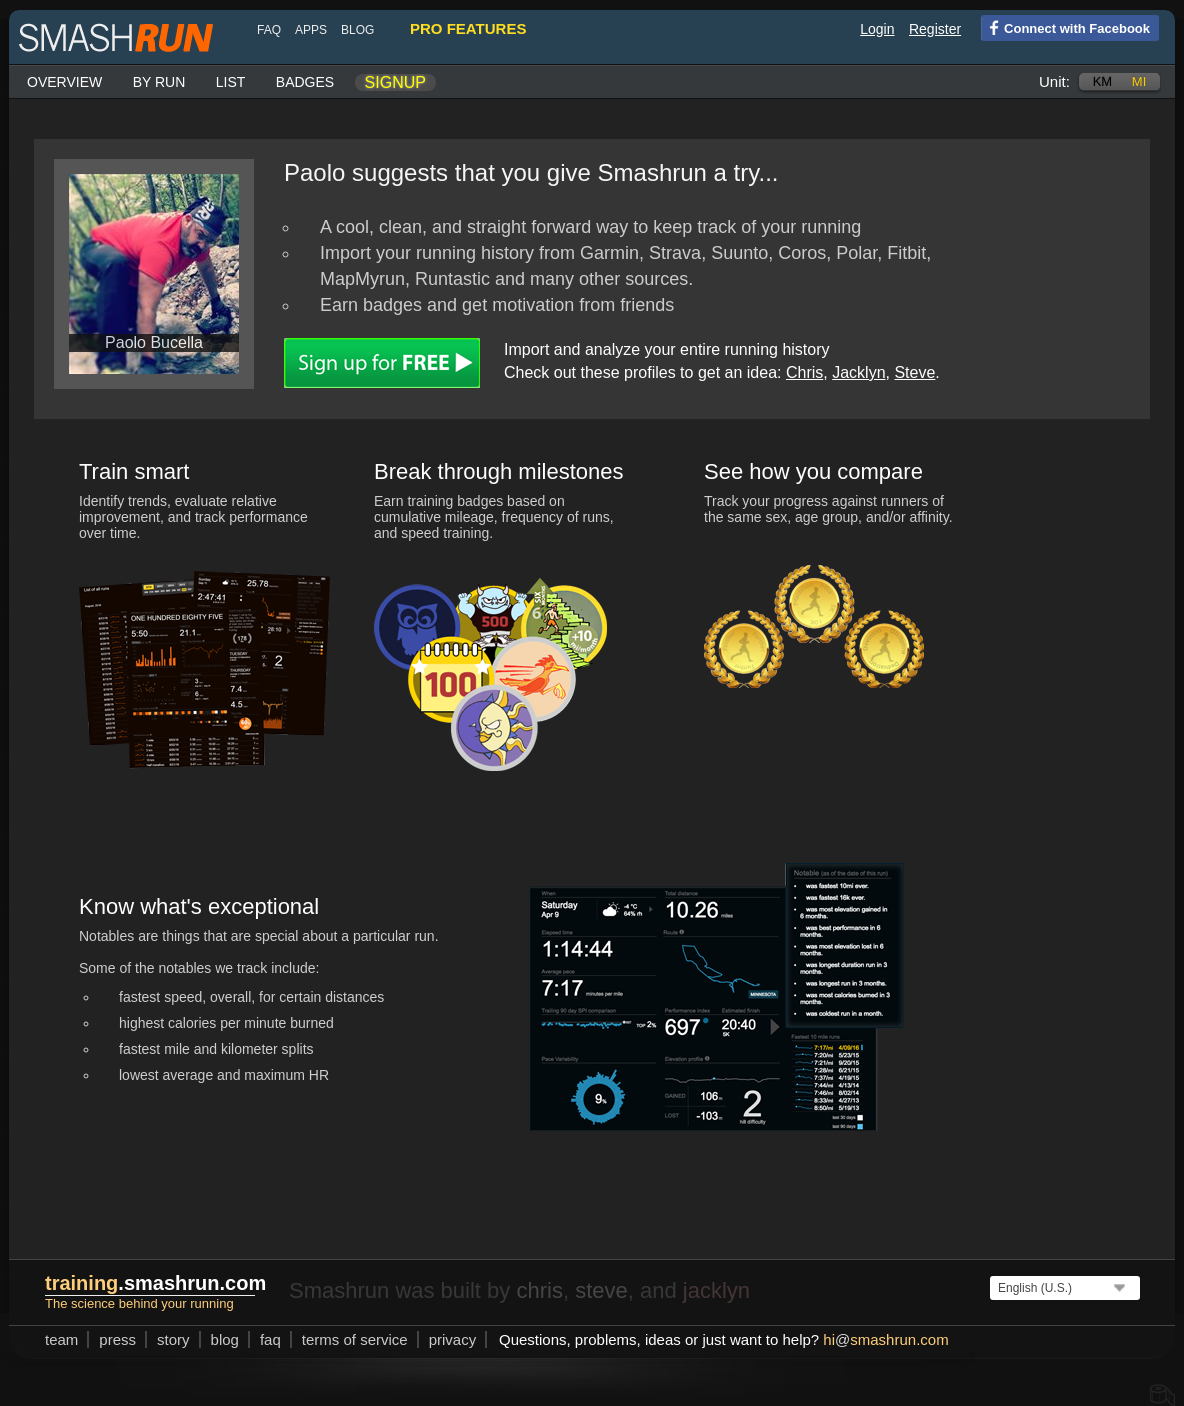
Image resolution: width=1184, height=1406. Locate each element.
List (231, 82)
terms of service (355, 1339)
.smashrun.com (155, 1283)
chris (539, 1290)
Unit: (1054, 81)
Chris (804, 372)
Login (877, 29)
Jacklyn (858, 372)
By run (159, 82)
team (61, 1339)
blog (357, 30)
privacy (453, 1339)
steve (601, 1290)
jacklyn (716, 1290)
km (1103, 81)
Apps (311, 30)
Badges (305, 82)
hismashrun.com (885, 1339)
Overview (64, 82)
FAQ (269, 30)
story (173, 1339)
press (117, 1339)
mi (1139, 81)
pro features (468, 28)
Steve (914, 372)
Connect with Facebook (1065, 27)
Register (935, 29)
